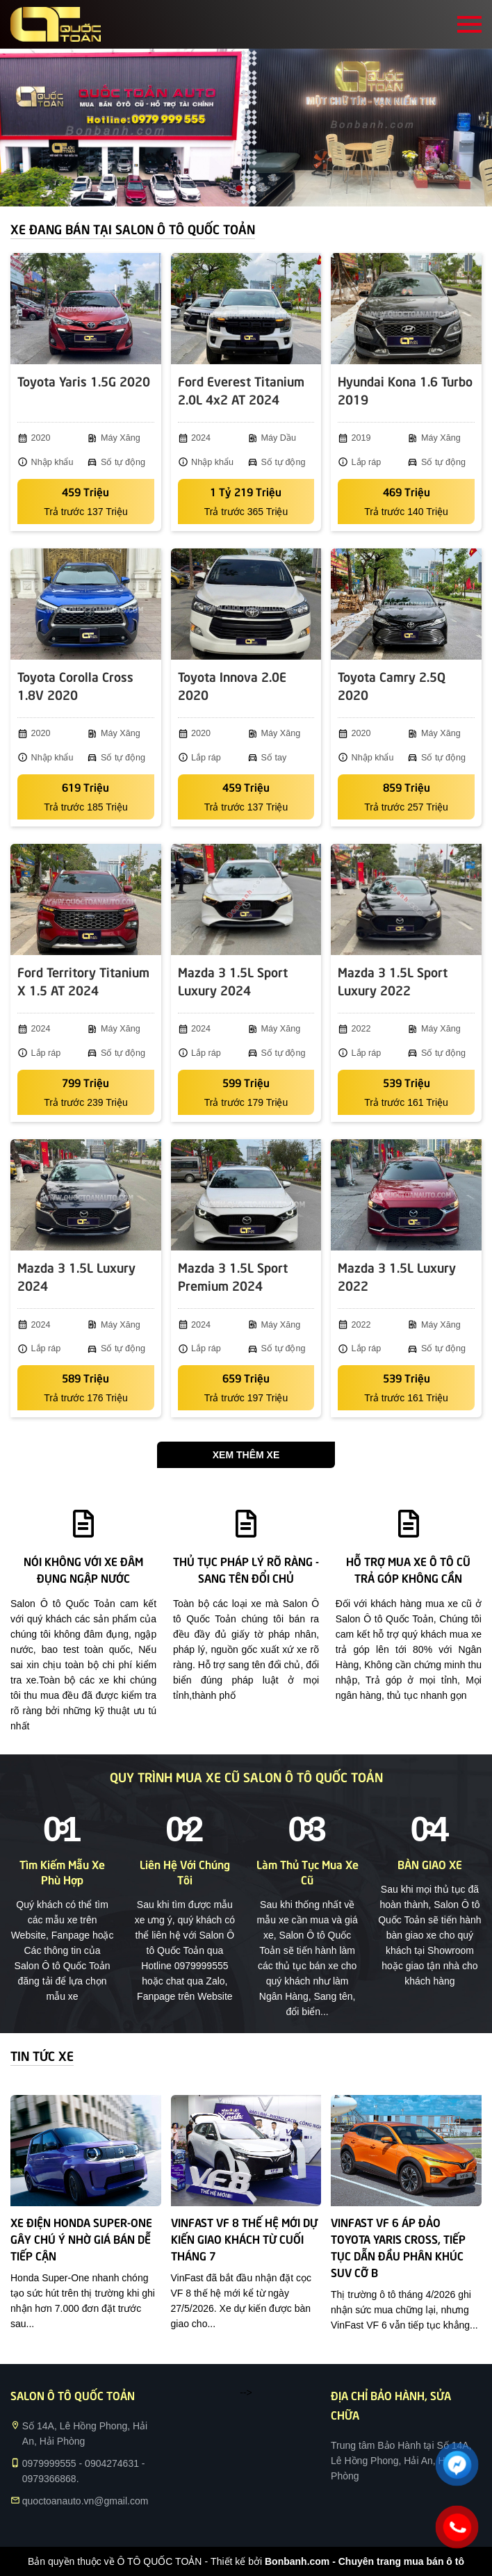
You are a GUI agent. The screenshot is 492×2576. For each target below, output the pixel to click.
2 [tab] (253, 189)
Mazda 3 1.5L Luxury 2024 (76, 1276)
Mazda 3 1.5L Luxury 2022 (397, 1276)
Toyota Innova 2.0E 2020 (232, 685)
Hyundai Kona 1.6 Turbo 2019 (405, 389)
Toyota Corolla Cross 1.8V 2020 (75, 685)
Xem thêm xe (246, 1454)
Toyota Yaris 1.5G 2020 (83, 380)
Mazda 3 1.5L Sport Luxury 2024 (233, 980)
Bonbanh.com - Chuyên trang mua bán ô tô (364, 2561)
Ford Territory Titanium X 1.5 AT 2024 (83, 980)
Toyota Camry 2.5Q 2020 (391, 685)
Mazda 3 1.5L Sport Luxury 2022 (393, 980)
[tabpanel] (246, 127)
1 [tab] (239, 189)
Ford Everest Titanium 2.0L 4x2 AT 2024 (241, 389)
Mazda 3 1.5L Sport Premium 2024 (233, 1276)
